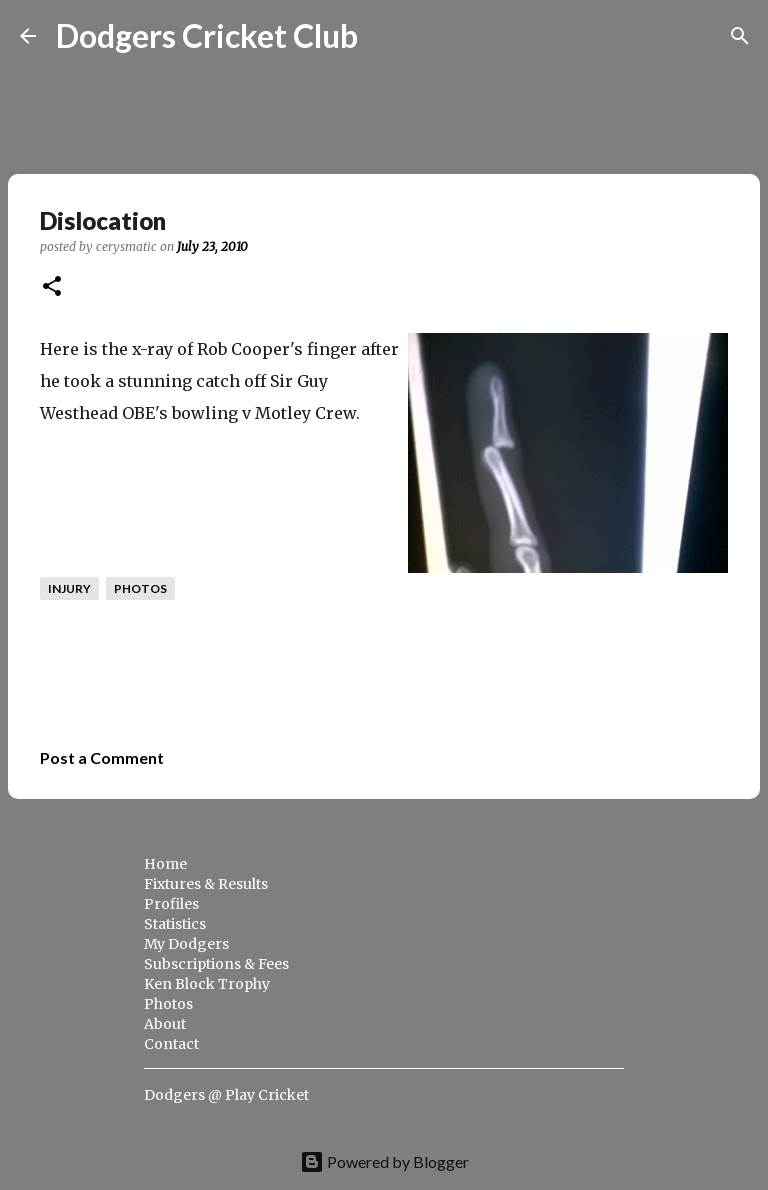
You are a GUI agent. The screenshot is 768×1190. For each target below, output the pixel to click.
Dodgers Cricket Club (207, 35)
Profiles (171, 904)
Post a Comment (102, 757)
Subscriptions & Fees (216, 964)
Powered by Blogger (384, 1161)
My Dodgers (186, 944)
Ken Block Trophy (207, 984)
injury (69, 588)
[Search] (386, 36)
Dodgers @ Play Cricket (226, 1095)
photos (140, 588)
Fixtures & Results (206, 884)
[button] (52, 287)
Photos (168, 1004)
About (165, 1024)
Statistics (175, 924)
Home (165, 864)
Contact (171, 1044)
